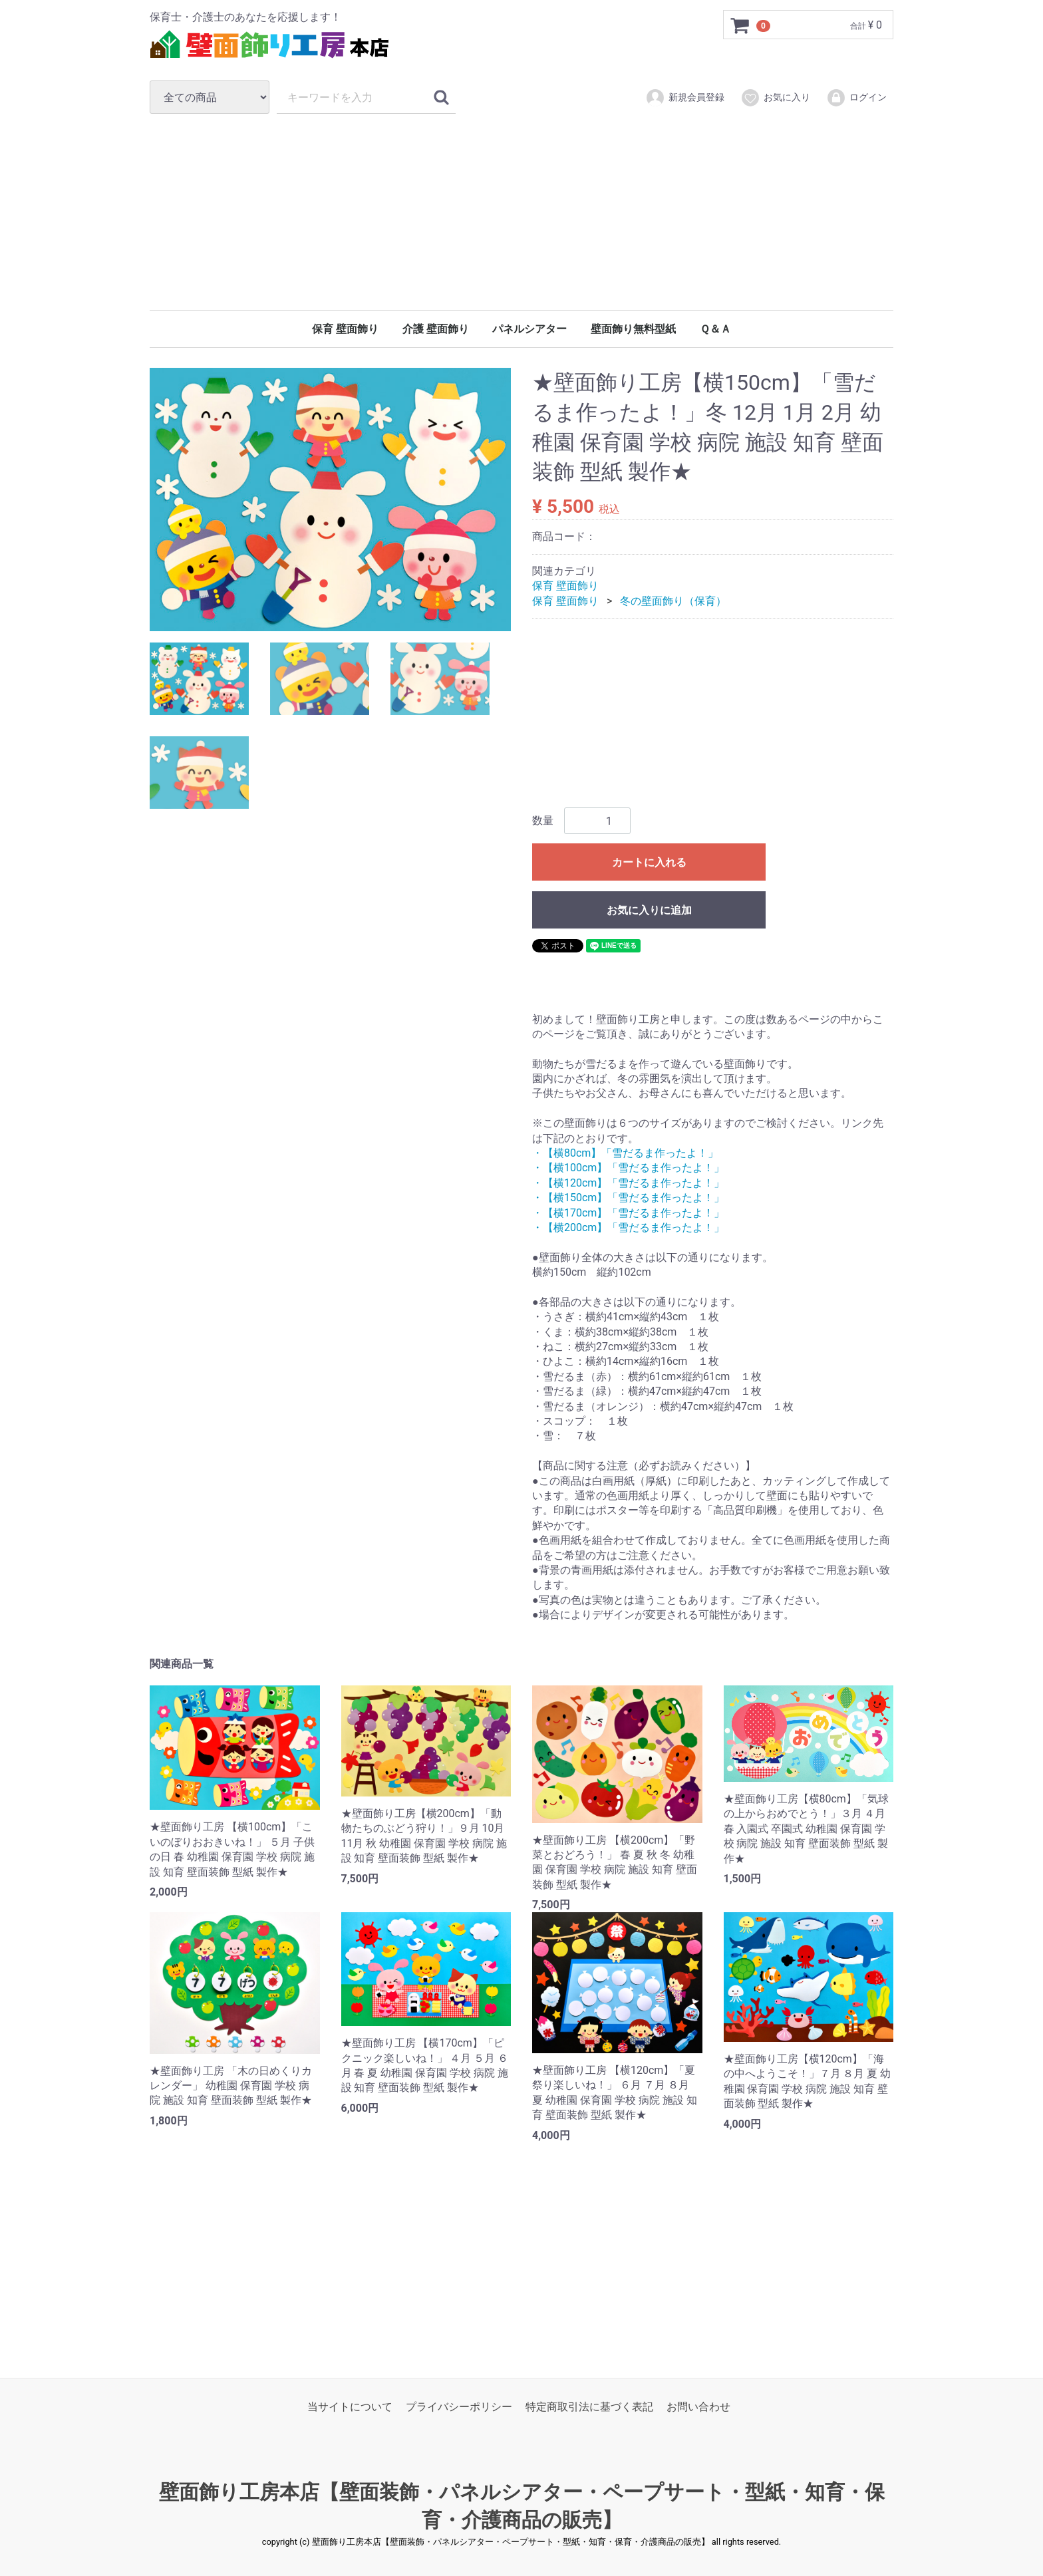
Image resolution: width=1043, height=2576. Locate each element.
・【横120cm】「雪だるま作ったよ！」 (628, 1183)
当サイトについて (349, 2406)
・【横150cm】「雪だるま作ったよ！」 (628, 1197)
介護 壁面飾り (435, 329)
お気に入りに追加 (649, 911)
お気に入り (775, 98)
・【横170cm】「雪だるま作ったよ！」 (628, 1213)
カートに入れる (649, 863)
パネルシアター (529, 329)
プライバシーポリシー (459, 2406)
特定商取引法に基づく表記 (589, 2406)
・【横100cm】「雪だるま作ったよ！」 (628, 1168)
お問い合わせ (698, 2406)
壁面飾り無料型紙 (633, 329)
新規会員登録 (684, 98)
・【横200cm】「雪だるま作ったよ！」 (628, 1227)
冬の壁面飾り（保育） (673, 601)
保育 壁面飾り (345, 329)
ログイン (856, 98)
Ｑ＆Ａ (715, 329)
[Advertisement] (521, 211)
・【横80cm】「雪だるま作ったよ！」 (625, 1153)
